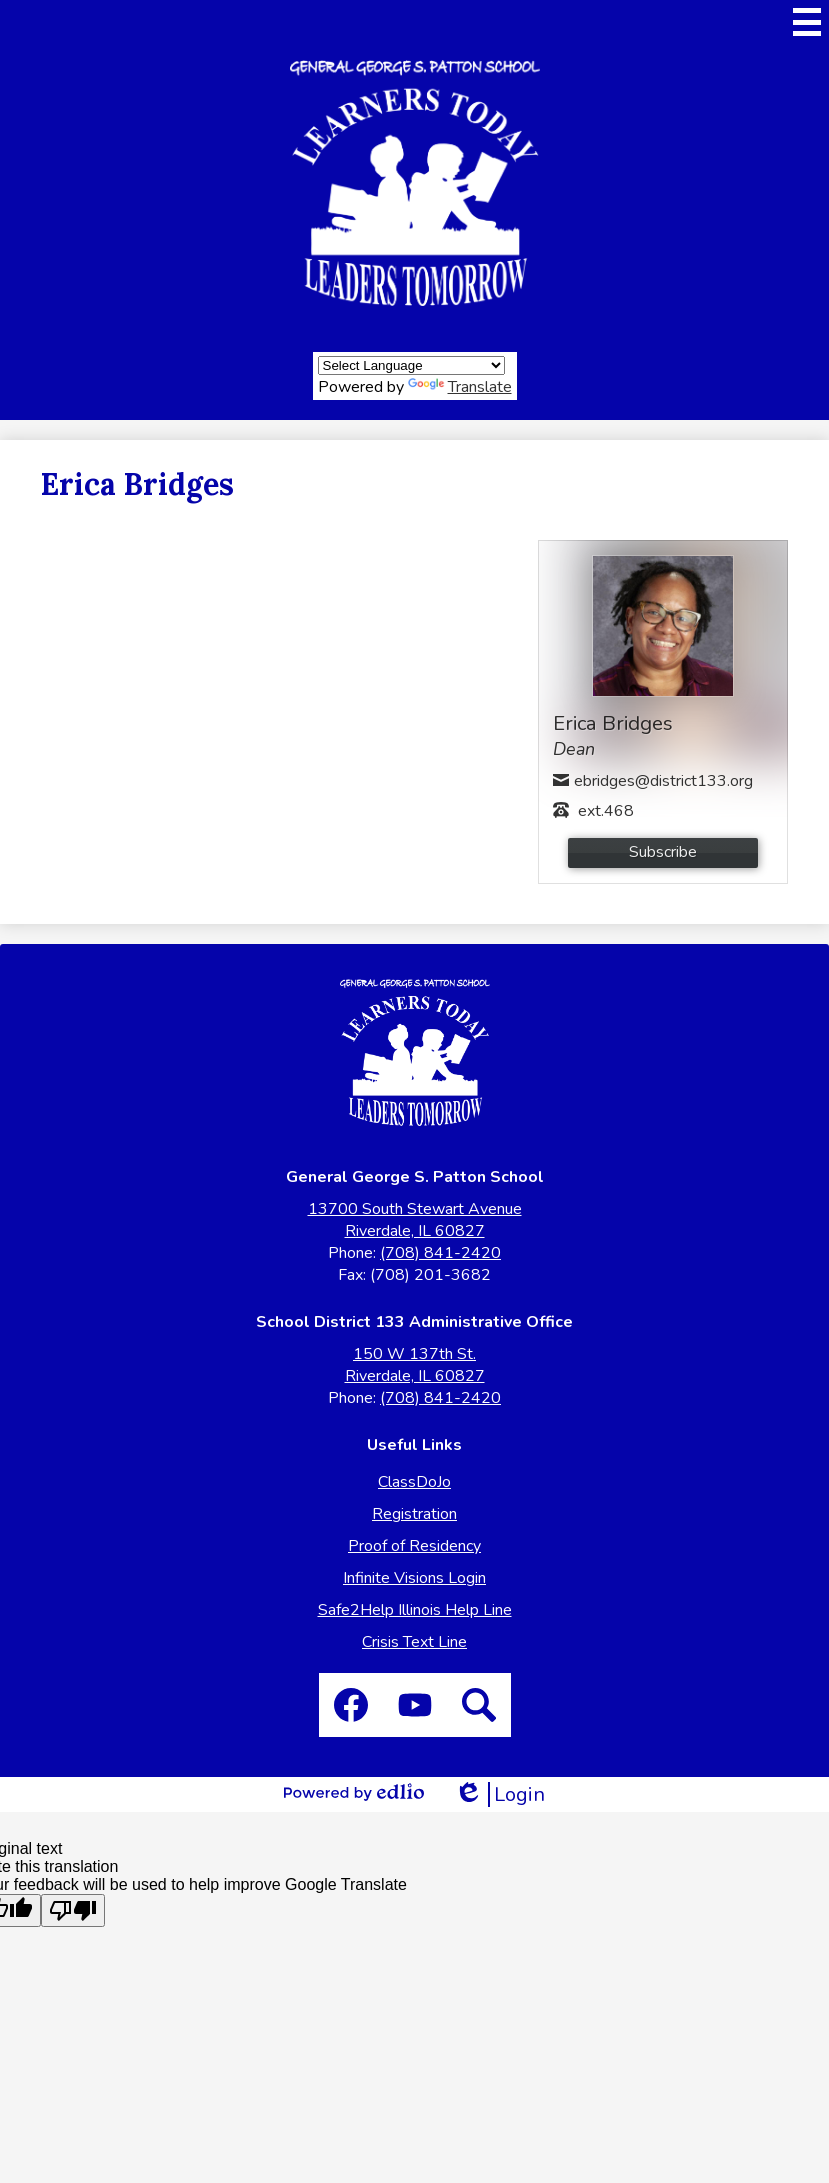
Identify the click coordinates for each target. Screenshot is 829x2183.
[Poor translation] (73, 1910)
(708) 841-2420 (440, 1253)
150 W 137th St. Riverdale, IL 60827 (415, 1365)
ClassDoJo (414, 1482)
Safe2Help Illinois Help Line (415, 1610)
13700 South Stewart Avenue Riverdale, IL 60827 (415, 1220)
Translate (460, 387)
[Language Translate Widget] (411, 365)
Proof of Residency (414, 1546)
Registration (414, 1514)
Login (499, 1794)
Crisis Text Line (414, 1642)
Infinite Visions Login (414, 1578)
